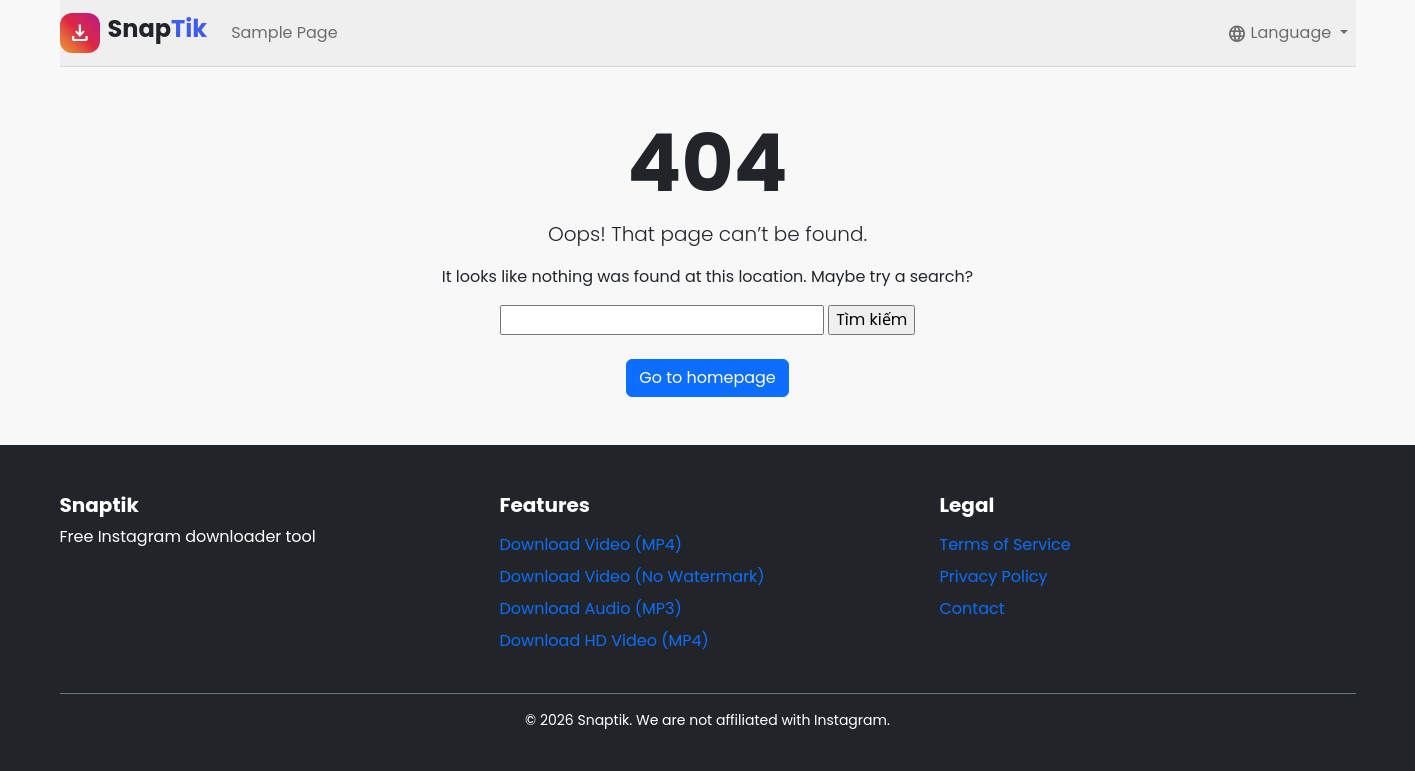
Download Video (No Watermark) (632, 576)
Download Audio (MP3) (591, 608)
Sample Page (284, 32)
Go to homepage (707, 377)
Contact (972, 608)
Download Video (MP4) (591, 544)
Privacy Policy (994, 576)
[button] (1287, 33)
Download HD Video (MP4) (604, 640)
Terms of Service (1005, 544)
